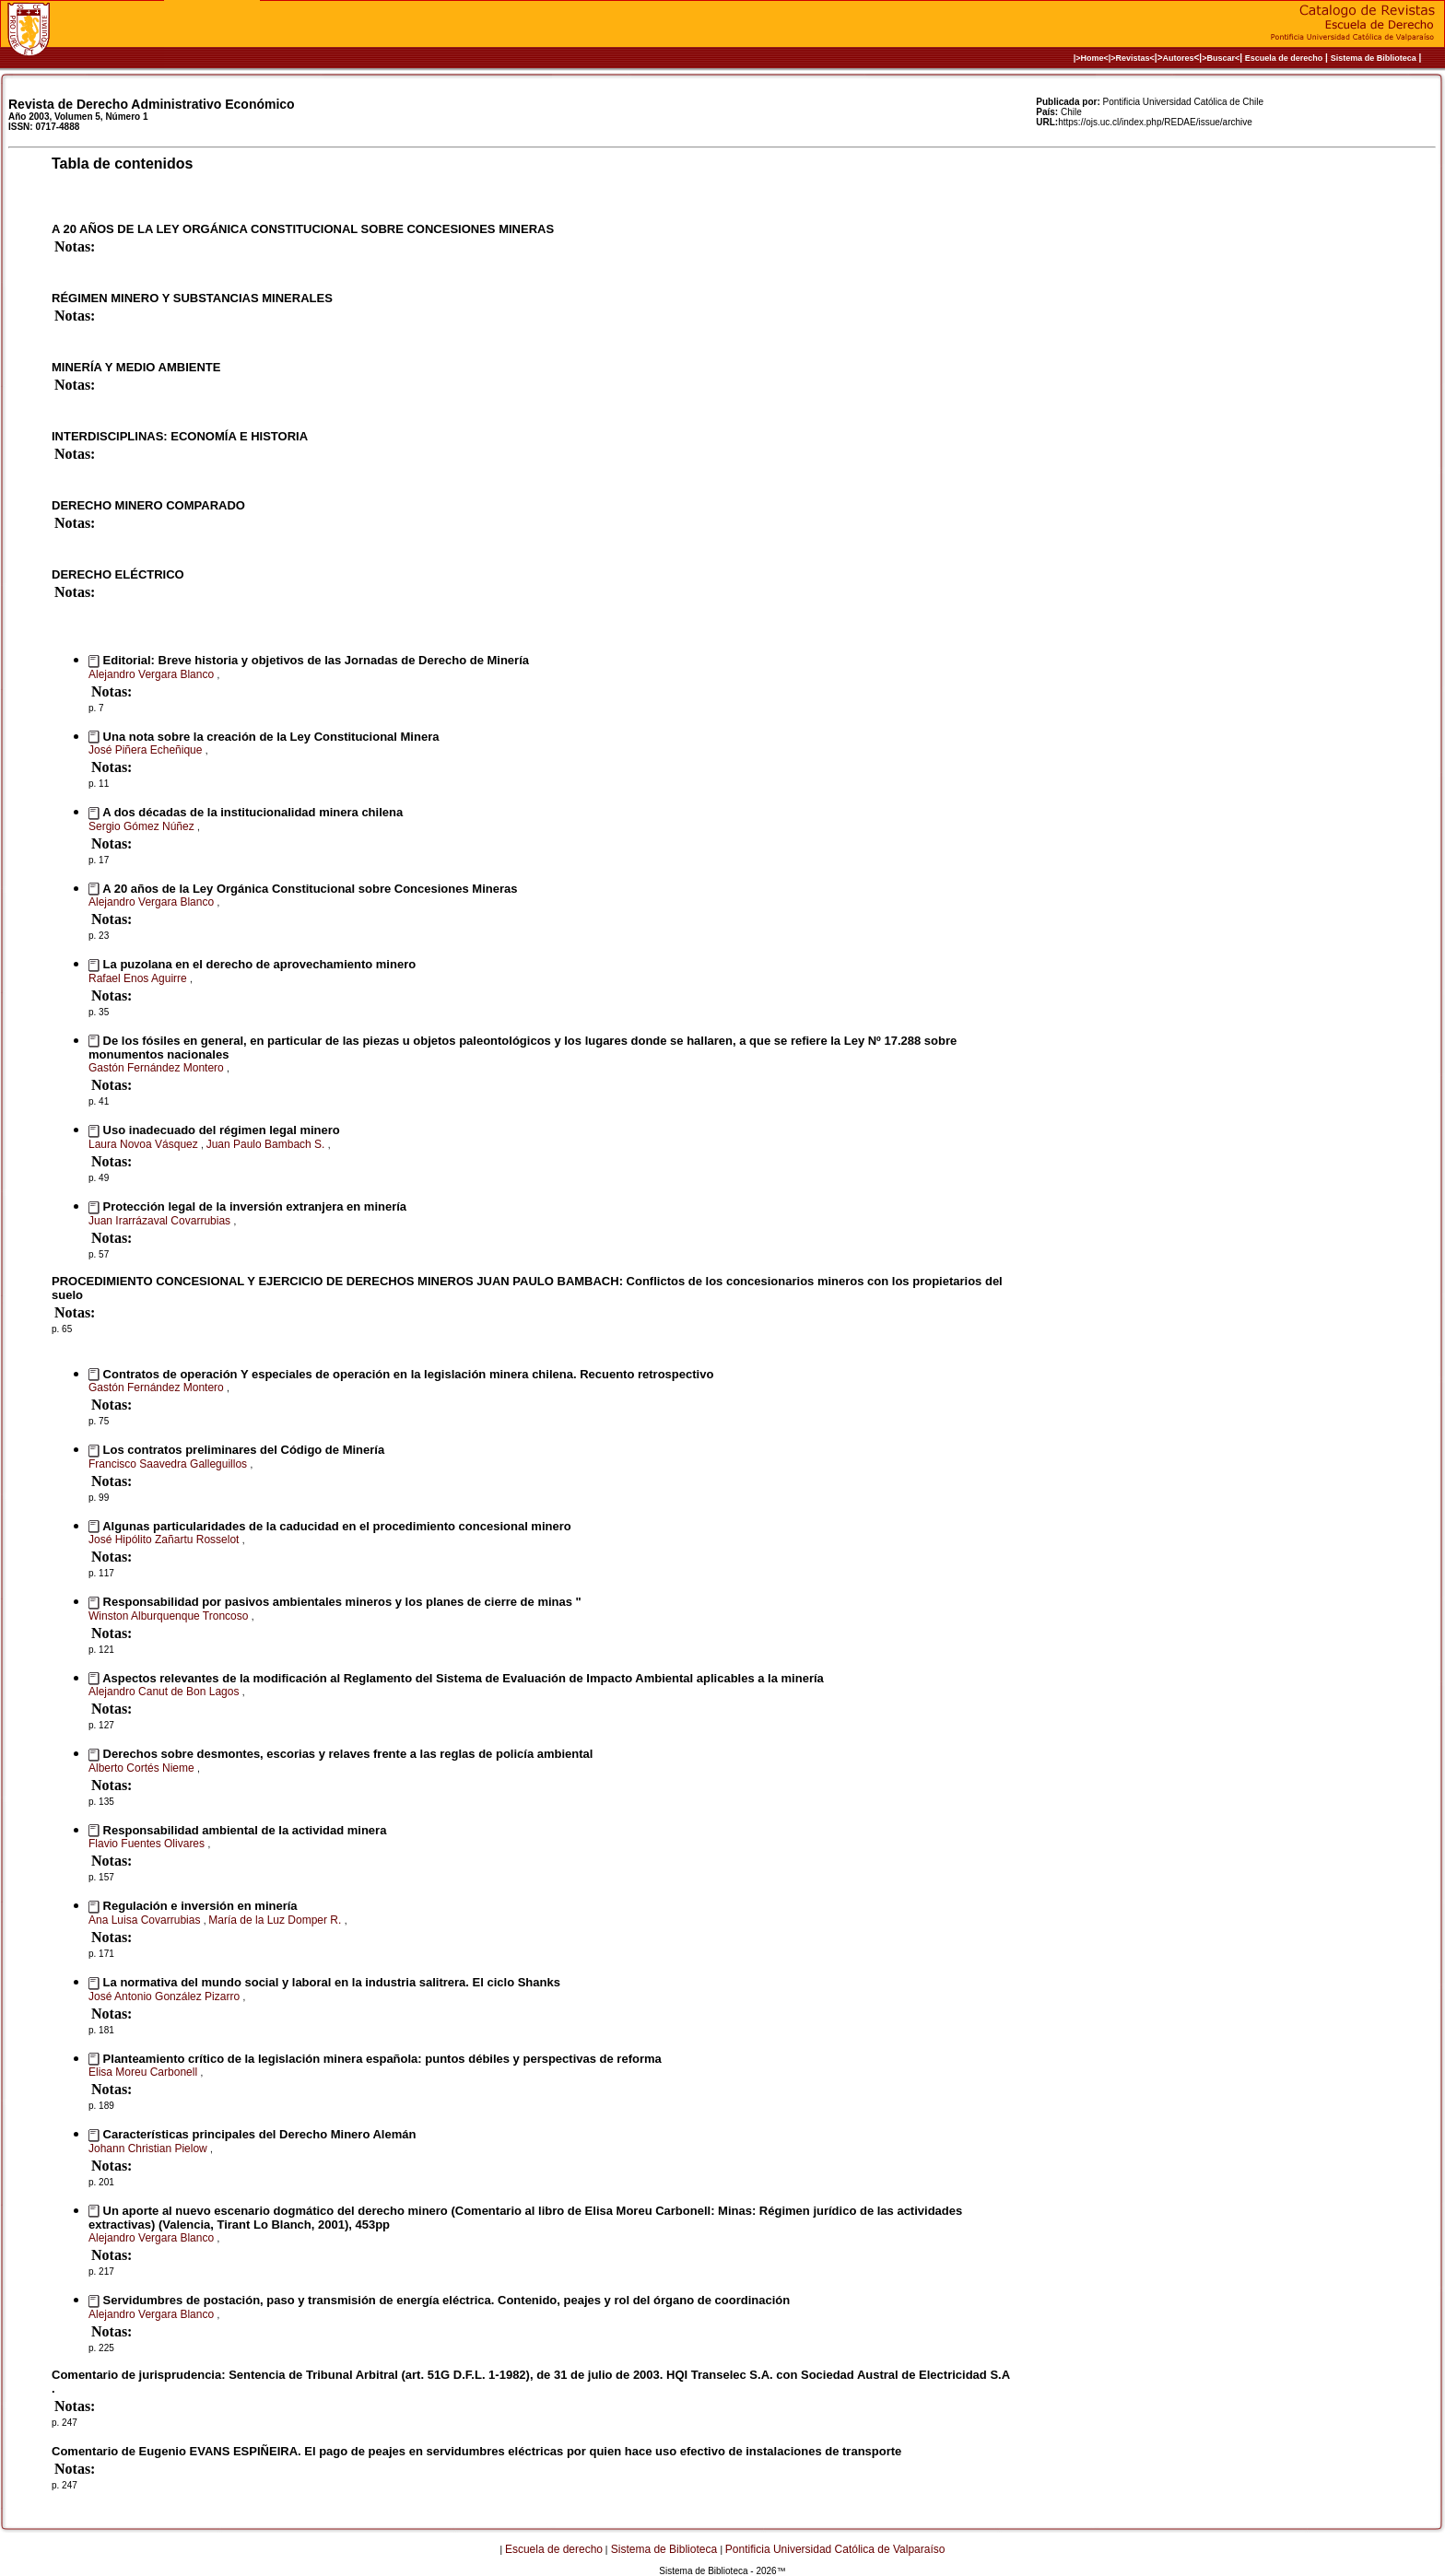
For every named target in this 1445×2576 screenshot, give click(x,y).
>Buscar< (1220, 58)
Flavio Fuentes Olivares (147, 1843)
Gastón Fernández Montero (157, 1067)
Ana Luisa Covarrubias (146, 1920)
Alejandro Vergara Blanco (152, 674)
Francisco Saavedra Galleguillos (169, 1464)
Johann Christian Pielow (149, 2148)
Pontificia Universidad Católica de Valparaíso (835, 2549)
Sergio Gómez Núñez (142, 826)
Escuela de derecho (1284, 58)
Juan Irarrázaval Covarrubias (160, 1220)
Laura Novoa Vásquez (144, 1144)
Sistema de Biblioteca (1373, 58)
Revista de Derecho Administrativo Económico (151, 104)
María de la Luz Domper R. (276, 1920)
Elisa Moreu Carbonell (144, 2072)
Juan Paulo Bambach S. (267, 1144)
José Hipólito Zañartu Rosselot (165, 1539)
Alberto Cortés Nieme (142, 1768)
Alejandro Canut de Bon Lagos (165, 1691)
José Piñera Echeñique (147, 750)
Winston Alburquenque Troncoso (170, 1616)
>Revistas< (1132, 58)
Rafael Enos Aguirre (139, 978)
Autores (1178, 58)
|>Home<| (1092, 58)
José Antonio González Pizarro (165, 1996)
